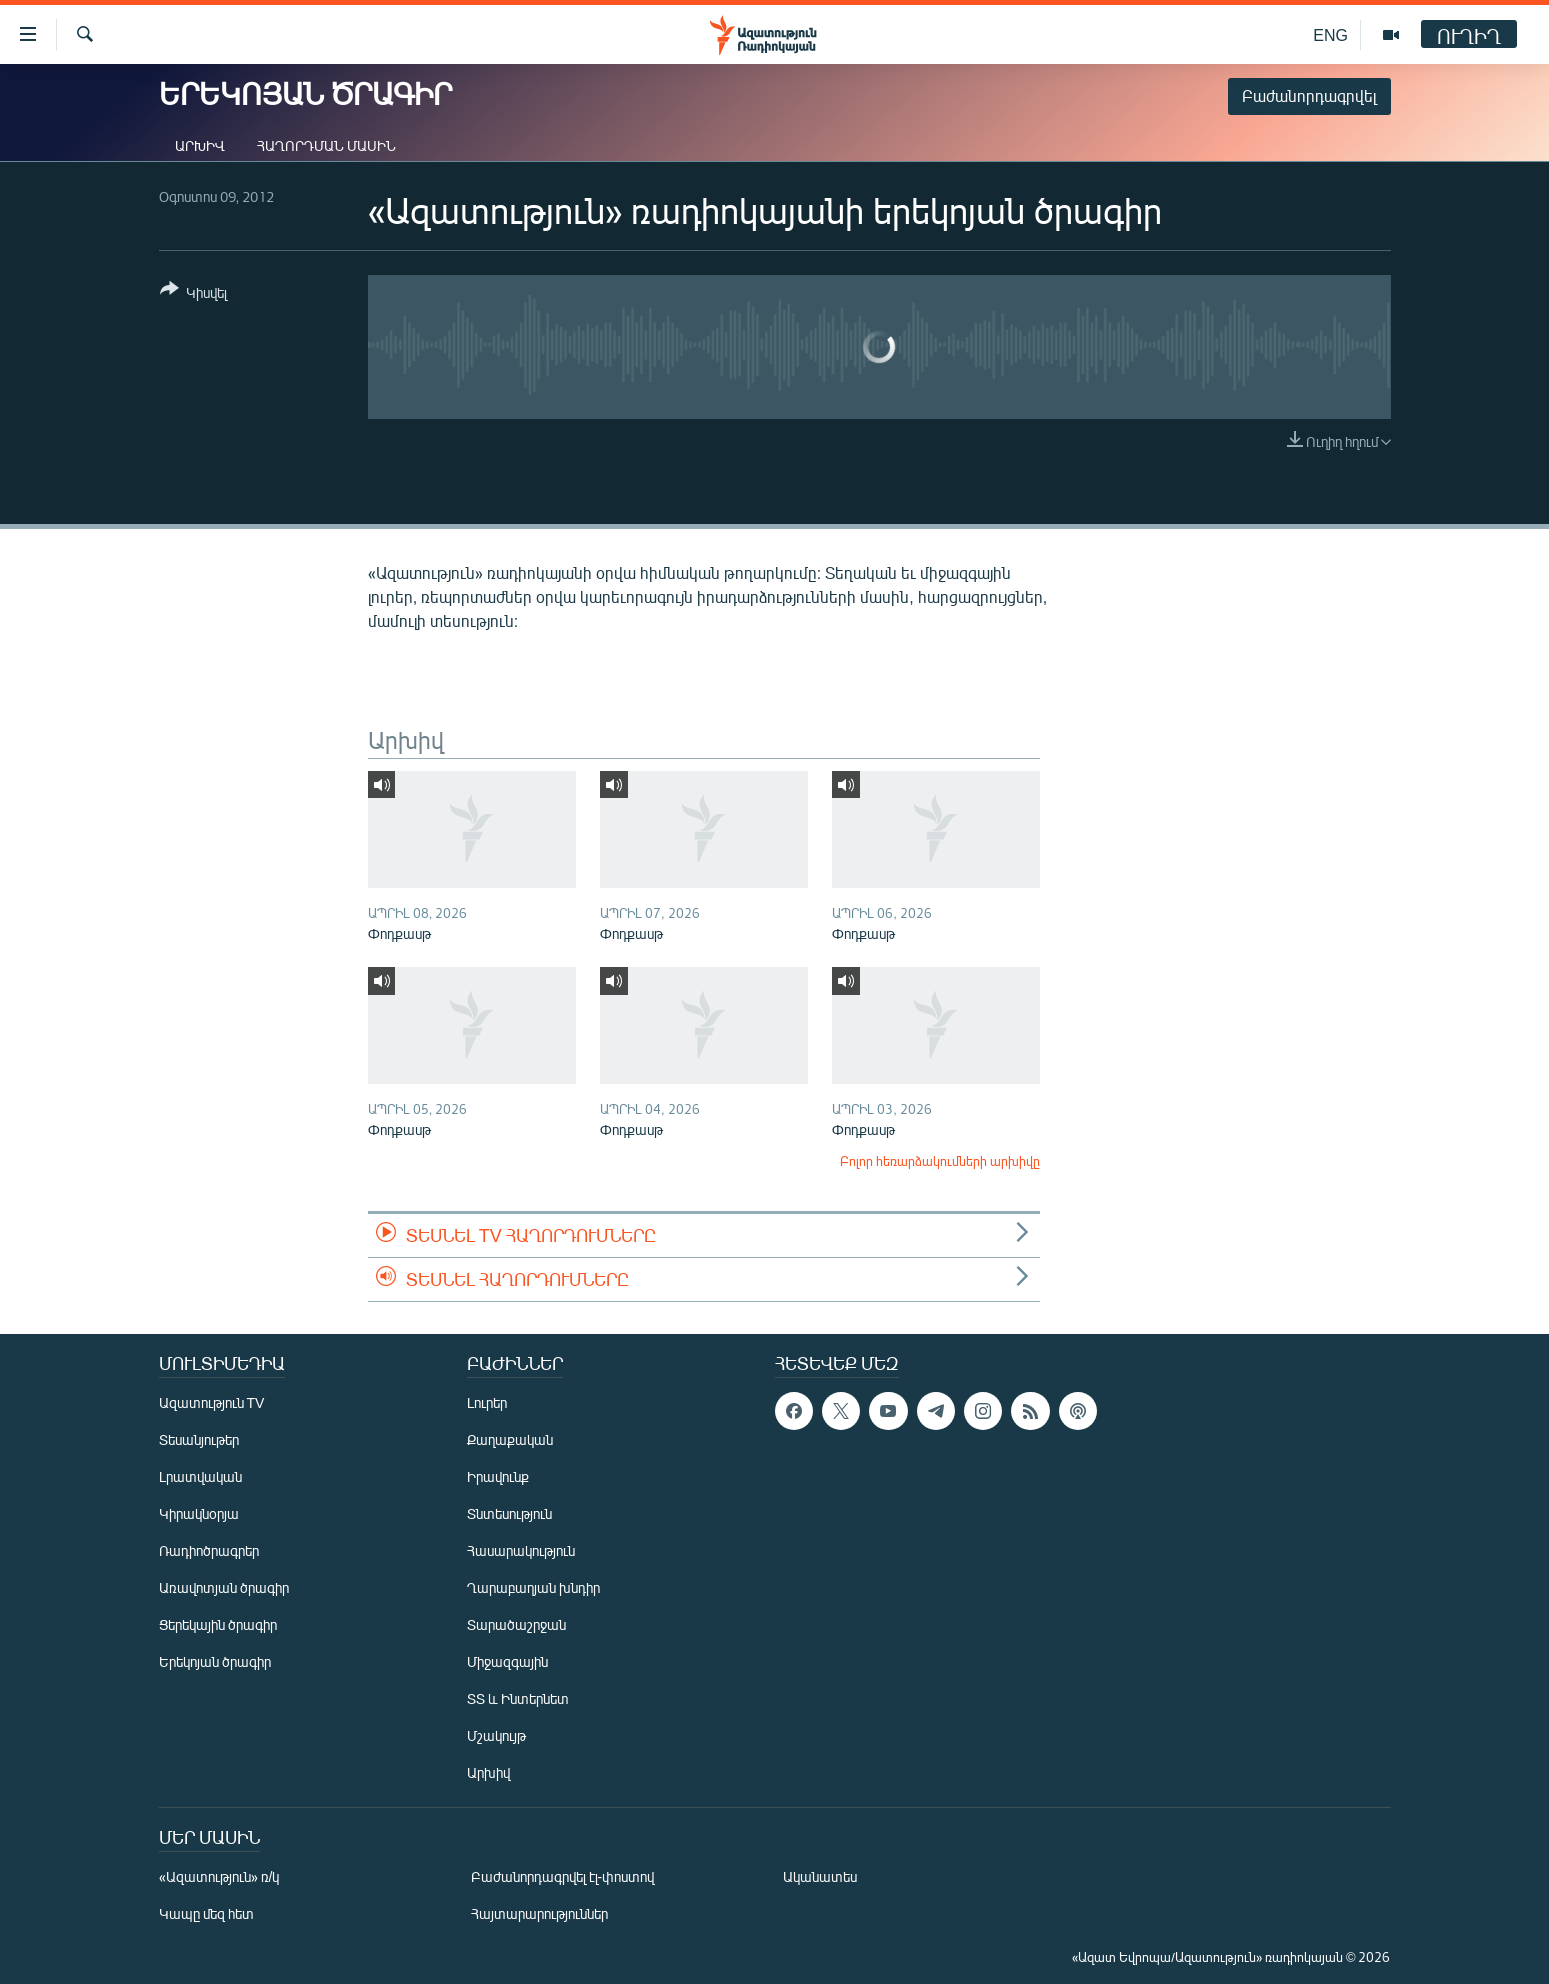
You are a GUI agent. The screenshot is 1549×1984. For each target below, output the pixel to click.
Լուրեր (487, 1402)
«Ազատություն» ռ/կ (219, 1876)
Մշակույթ (496, 1735)
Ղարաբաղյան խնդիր (533, 1587)
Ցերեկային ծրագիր (218, 1624)
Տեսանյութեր (199, 1439)
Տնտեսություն (509, 1513)
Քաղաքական (510, 1439)
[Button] (193, 294)
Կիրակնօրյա (199, 1513)
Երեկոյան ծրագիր (215, 1661)
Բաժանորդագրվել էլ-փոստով (563, 1876)
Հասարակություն (521, 1550)
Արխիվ (200, 145)
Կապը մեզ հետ (206, 1913)
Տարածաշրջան (516, 1624)
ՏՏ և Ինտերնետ (518, 1698)
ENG (1330, 34)
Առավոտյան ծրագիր (224, 1587)
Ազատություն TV (212, 1402)
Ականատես (820, 1876)
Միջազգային (507, 1661)
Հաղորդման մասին (326, 145)
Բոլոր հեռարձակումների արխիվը (940, 1161)
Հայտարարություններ (539, 1913)
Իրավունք (498, 1476)
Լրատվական (200, 1476)
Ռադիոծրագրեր (209, 1550)
